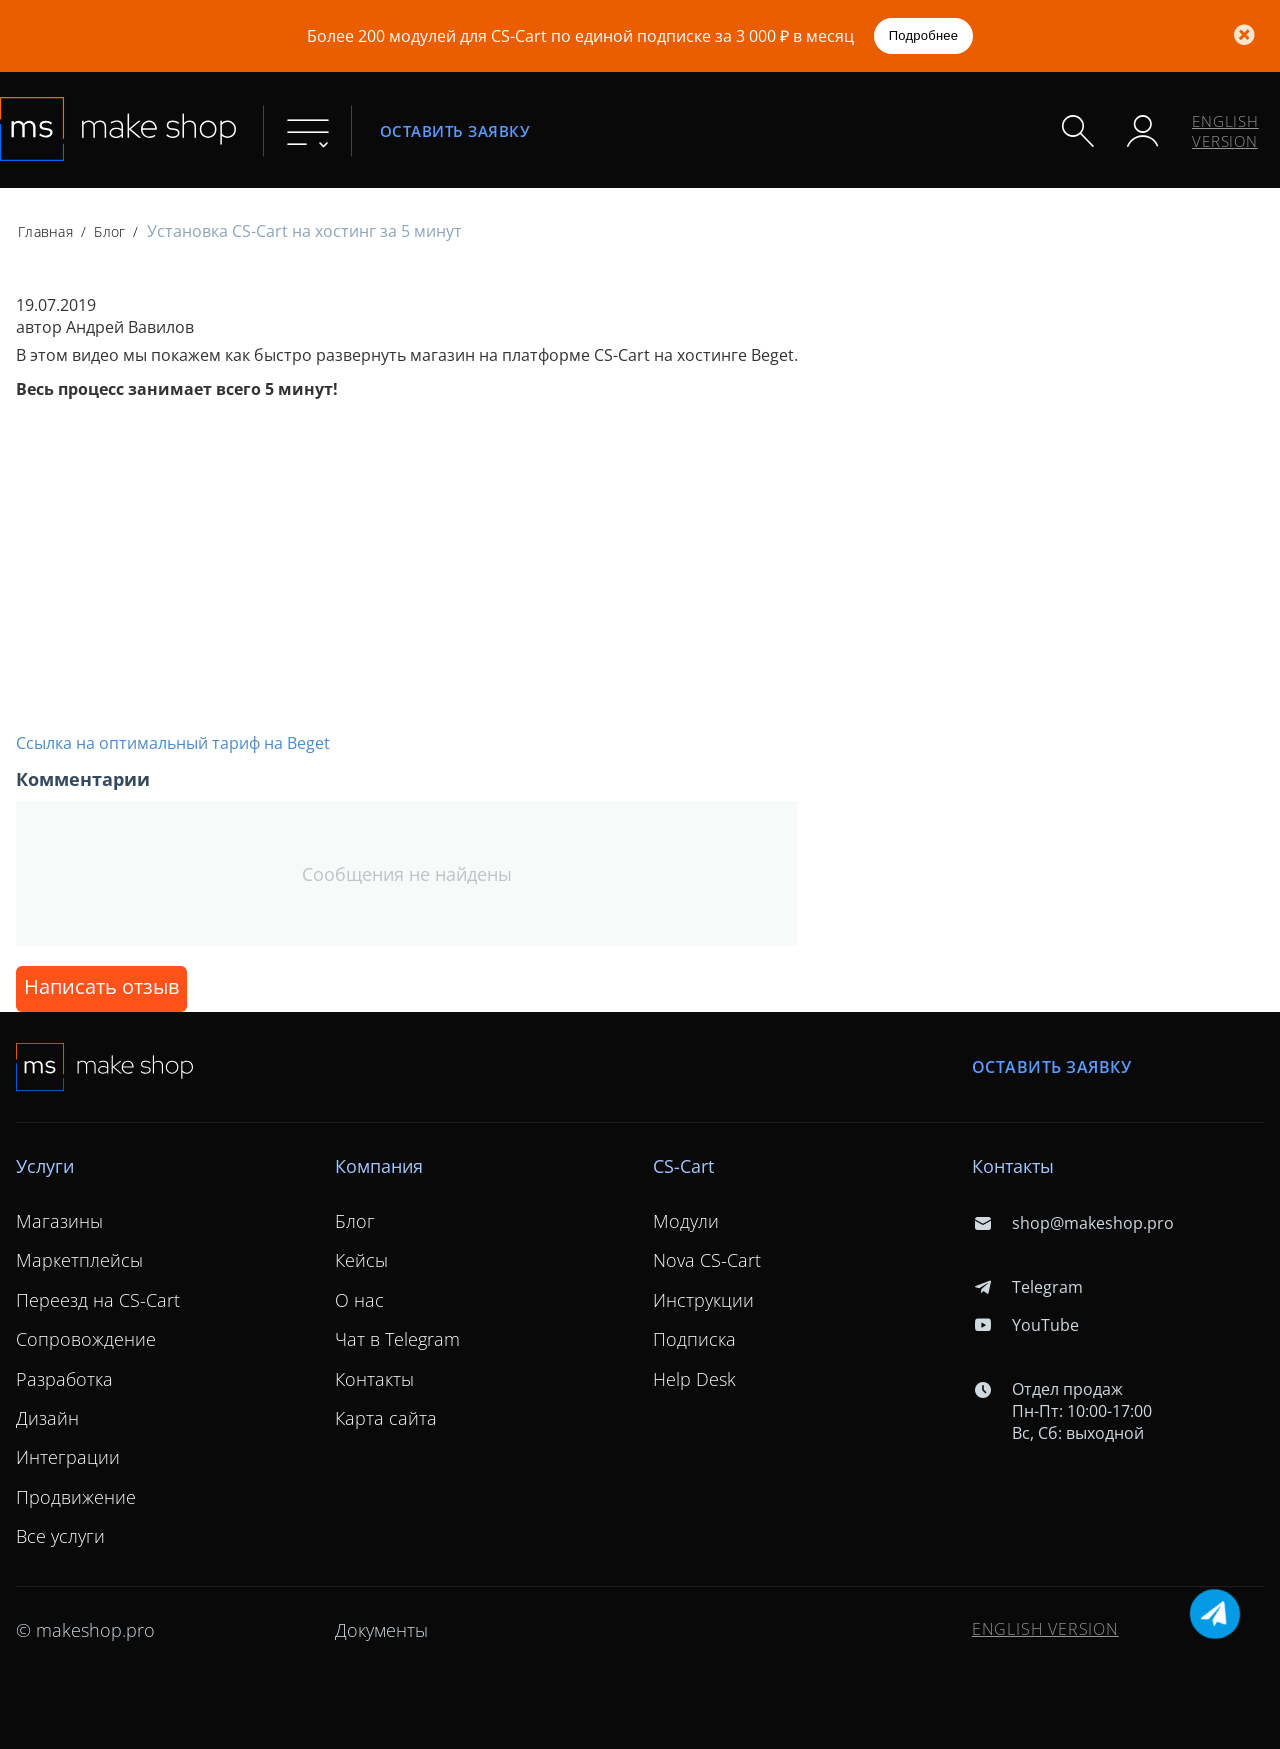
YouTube (1025, 1325)
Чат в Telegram (397, 1339)
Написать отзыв (101, 986)
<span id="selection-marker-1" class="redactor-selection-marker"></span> (296, 563)
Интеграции (68, 1457)
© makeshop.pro (85, 1630)
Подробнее (924, 35)
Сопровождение (86, 1339)
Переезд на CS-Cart (98, 1300)
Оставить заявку (455, 130)
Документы (381, 1630)
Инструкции (703, 1300)
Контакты (374, 1379)
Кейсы (361, 1260)
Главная (45, 231)
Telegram (1027, 1287)
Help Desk (694, 1379)
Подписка (694, 1339)
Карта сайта (386, 1418)
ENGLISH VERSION (1225, 131)
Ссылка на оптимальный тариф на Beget (173, 743)
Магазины (59, 1221)
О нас (359, 1300)
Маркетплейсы (79, 1260)
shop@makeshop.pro (1073, 1223)
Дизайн (47, 1418)
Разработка (64, 1379)
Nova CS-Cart (707, 1260)
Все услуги (60, 1536)
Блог (109, 231)
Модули (686, 1221)
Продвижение (76, 1497)
